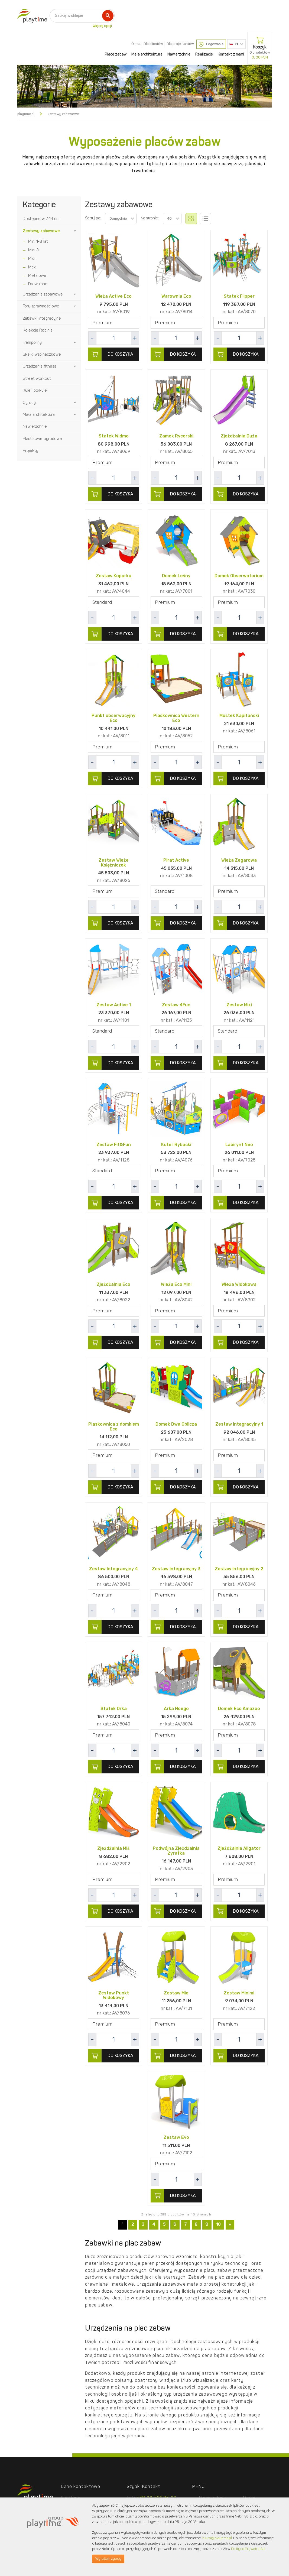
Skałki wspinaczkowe (42, 355)
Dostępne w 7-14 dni (41, 219)
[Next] (229, 2226)
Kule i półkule (35, 391)
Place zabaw (115, 54)
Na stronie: (150, 218)
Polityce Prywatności (248, 2549)
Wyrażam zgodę (108, 2559)
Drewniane (37, 284)
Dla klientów (153, 44)
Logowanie (211, 44)
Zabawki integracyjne (42, 319)
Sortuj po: (93, 218)
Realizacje (204, 54)
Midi (31, 259)
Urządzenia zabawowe (43, 295)
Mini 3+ (34, 250)
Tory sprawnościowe (41, 306)
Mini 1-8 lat (38, 242)
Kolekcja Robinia (38, 331)
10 (218, 2226)
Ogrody (29, 403)
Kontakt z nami (231, 54)
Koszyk (259, 48)
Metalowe (37, 276)
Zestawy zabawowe (41, 231)
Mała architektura (147, 54)
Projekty (30, 451)
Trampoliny (32, 343)
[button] (75, 231)
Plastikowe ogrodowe (42, 439)
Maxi (32, 267)
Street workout (37, 379)
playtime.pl (25, 114)
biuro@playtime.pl (217, 2538)
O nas (135, 44)
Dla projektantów (180, 44)
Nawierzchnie (178, 54)
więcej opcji (102, 26)
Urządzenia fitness (39, 367)
